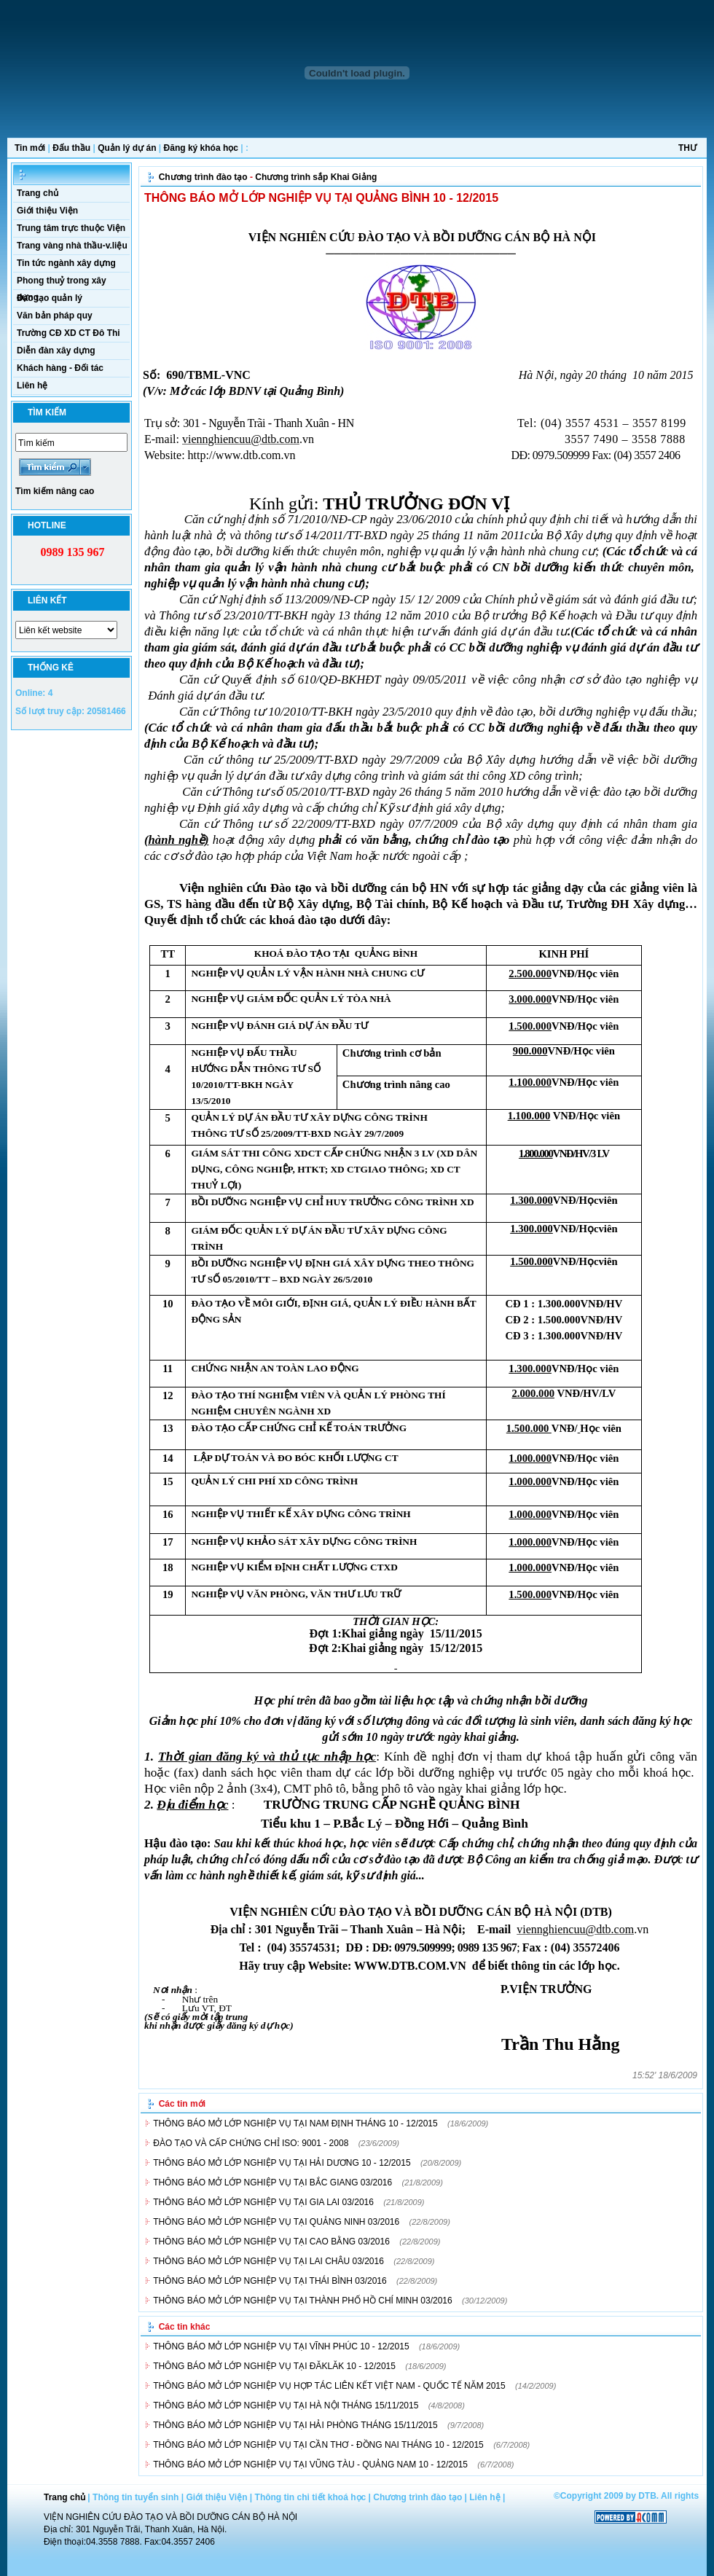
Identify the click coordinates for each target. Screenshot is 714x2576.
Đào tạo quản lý (49, 298)
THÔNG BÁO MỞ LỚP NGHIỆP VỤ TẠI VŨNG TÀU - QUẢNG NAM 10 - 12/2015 (310, 2464)
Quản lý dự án (127, 148)
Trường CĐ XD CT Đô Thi (68, 333)
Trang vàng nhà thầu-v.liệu (72, 245)
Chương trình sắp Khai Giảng (316, 177)
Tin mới (30, 148)
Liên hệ (32, 385)
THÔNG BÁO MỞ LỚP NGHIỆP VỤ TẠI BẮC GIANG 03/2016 (272, 2182)
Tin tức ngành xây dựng (66, 263)
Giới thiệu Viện (47, 210)
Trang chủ (37, 193)
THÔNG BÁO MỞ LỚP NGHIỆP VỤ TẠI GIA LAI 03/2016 (263, 2202)
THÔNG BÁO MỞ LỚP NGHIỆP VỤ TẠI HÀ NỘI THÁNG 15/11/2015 (285, 2405)
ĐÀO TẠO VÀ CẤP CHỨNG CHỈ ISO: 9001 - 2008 (250, 2143)
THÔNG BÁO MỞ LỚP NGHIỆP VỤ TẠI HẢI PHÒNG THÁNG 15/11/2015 (295, 2425)
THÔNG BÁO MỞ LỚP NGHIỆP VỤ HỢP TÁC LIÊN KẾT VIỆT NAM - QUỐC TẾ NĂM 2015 (329, 2386)
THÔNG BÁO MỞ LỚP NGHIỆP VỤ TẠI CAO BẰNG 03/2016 (271, 2241)
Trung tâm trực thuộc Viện (71, 228)
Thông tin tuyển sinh (135, 2497)
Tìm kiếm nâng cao (54, 491)
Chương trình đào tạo (203, 177)
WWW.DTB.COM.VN (410, 1966)
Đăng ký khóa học (201, 148)
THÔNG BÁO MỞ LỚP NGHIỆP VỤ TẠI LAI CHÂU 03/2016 (268, 2261)
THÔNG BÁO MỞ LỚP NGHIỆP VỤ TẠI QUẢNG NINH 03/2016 (276, 2222)
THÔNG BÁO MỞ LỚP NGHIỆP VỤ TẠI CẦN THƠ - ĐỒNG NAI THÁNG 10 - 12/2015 (318, 2445)
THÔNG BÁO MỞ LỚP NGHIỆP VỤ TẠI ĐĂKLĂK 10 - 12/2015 (274, 2366)
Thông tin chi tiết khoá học (310, 2497)
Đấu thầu (71, 148)
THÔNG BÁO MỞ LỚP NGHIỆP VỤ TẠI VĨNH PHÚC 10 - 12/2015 (281, 2346)
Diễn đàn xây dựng (56, 350)
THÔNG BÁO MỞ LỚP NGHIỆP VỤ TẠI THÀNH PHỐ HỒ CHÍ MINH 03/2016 (302, 2300)
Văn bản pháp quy (55, 315)
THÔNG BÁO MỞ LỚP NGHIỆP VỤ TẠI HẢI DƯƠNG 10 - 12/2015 (281, 2163)
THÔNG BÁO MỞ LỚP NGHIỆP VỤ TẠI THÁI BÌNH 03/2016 (270, 2281)
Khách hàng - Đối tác (60, 368)
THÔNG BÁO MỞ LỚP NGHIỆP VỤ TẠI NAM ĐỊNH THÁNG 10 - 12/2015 (295, 2123)
